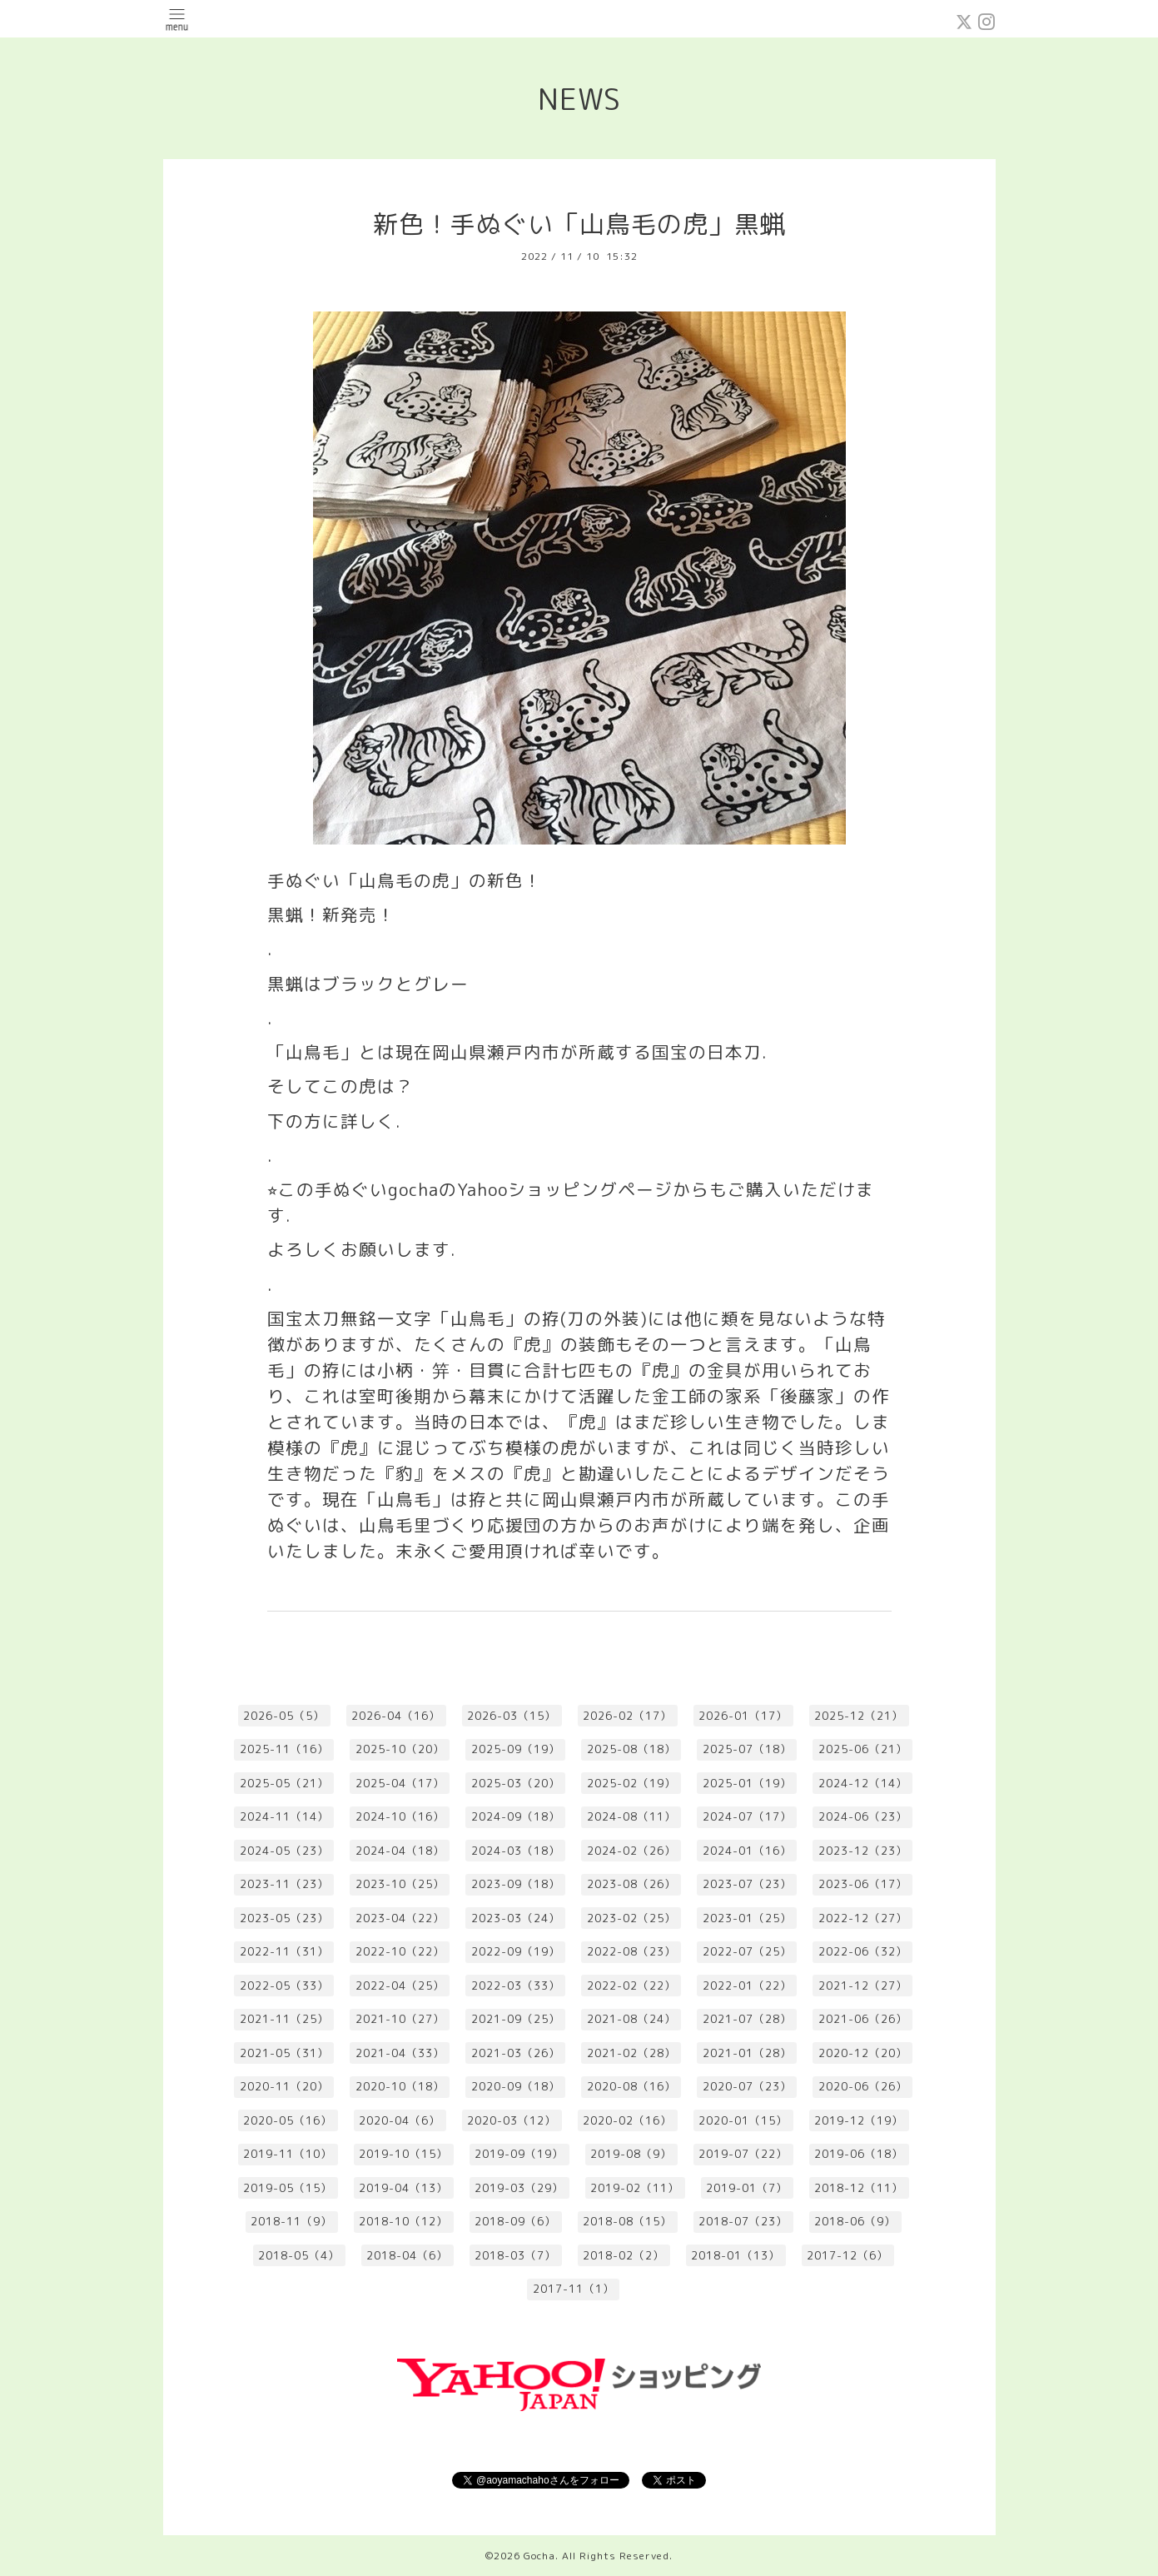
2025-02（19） (631, 1783)
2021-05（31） (284, 2052)
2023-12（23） (862, 1850)
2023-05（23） (284, 1918)
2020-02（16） (627, 2120)
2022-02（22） (631, 1985)
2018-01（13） (735, 2255)
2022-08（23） (631, 1951)
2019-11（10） (287, 2153)
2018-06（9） (855, 2221)
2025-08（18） (631, 1748)
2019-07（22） (743, 2153)
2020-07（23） (747, 2086)
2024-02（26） (631, 1850)
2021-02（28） (631, 2052)
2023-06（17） (862, 1883)
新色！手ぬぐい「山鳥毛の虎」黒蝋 (579, 224)
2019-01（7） (747, 2187)
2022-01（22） (747, 1985)
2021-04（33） (400, 2052)
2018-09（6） (515, 2221)
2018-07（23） (743, 2221)
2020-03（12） (511, 2120)
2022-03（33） (515, 1985)
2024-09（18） (515, 1816)
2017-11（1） (573, 2288)
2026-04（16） (395, 1715)
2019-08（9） (631, 2153)
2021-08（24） (631, 2018)
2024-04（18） (400, 1850)
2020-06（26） (862, 2086)
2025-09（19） (515, 1748)
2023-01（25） (747, 1918)
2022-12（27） (862, 1918)
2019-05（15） (287, 2187)
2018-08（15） (627, 2221)
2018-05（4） (299, 2255)
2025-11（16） (284, 1748)
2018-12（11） (858, 2187)
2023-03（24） (515, 1918)
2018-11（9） (291, 2221)
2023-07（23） (747, 1883)
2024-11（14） (284, 1816)
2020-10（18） (400, 2086)
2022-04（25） (400, 1985)
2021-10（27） (400, 2018)
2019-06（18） (858, 2153)
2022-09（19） (515, 1951)
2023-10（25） (400, 1883)
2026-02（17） (627, 1715)
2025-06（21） (862, 1748)
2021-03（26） (515, 2052)
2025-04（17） (400, 1783)
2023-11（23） (284, 1883)
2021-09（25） (515, 2018)
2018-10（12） (403, 2221)
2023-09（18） (515, 1883)
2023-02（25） (631, 1918)
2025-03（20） (515, 1783)
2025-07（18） (747, 1748)
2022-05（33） (284, 1985)
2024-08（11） (631, 1816)
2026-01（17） (743, 1715)
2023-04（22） (400, 1918)
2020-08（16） (631, 2086)
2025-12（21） (858, 1715)
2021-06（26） (862, 2018)
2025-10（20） (400, 1748)
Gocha (539, 2556)
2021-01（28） (747, 2052)
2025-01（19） (747, 1783)
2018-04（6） (407, 2255)
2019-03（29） (519, 2187)
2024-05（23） (284, 1850)
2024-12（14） (862, 1783)
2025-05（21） (284, 1783)
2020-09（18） (515, 2086)
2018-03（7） (515, 2255)
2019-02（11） (634, 2187)
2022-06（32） (862, 1951)
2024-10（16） (400, 1816)
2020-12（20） (862, 2052)
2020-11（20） (284, 2086)
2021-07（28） (747, 2018)
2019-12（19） (858, 2120)
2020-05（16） (287, 2120)
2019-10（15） (403, 2153)
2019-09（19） (519, 2153)
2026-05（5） (284, 1715)
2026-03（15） (511, 1715)
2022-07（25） (747, 1951)
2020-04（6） (399, 2120)
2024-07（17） (747, 1816)
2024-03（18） (515, 1850)
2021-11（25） (284, 2018)
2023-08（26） (631, 1883)
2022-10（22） (400, 1951)
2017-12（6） (847, 2255)
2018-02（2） (623, 2255)
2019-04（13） (403, 2187)
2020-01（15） (743, 2120)
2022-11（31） (284, 1951)
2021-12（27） (862, 1985)
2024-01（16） (747, 1850)
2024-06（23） (862, 1816)
